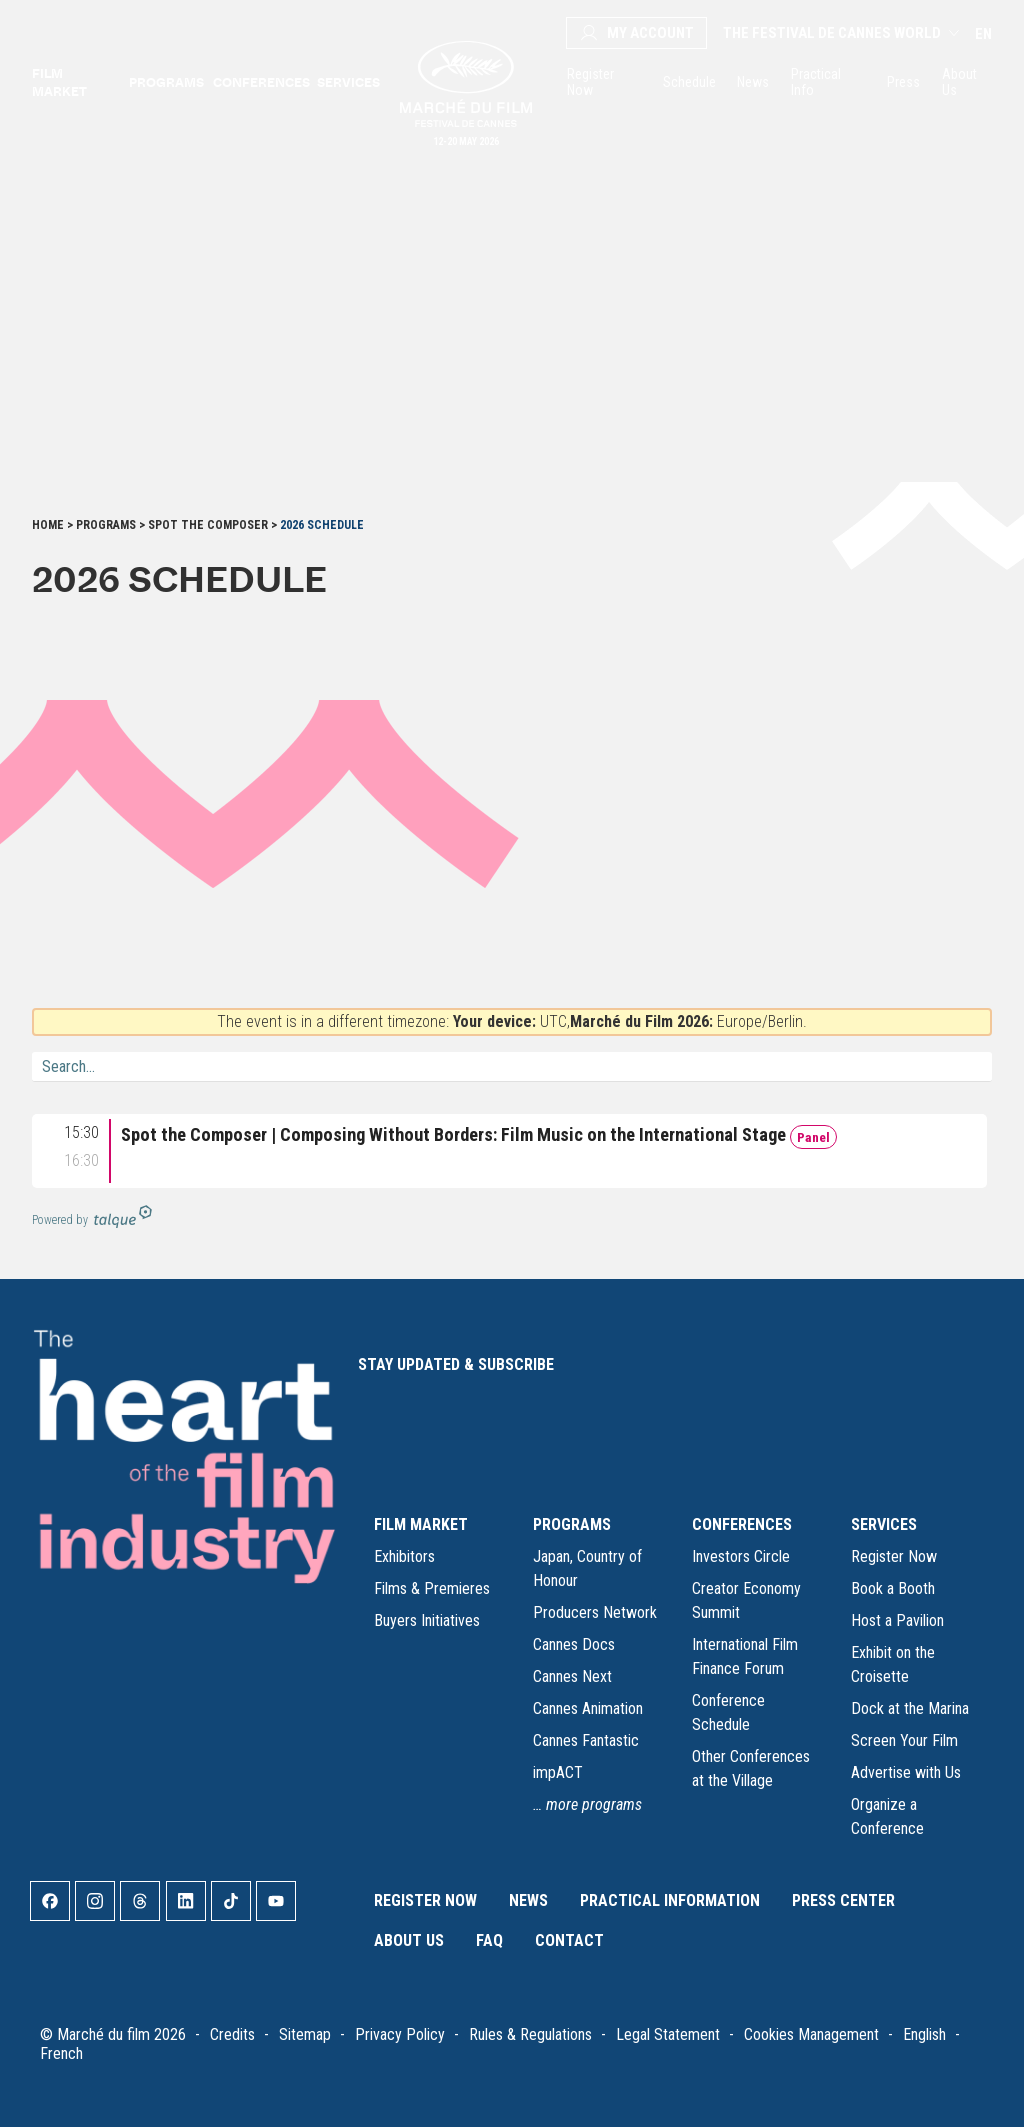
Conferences (259, 82)
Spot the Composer (208, 525)
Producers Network (595, 1612)
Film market (59, 82)
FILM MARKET (421, 1524)
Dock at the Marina (910, 1708)
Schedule (688, 82)
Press (902, 82)
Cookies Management (811, 2034)
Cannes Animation (588, 1708)
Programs (165, 82)
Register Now (590, 82)
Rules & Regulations (530, 2034)
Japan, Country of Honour (587, 1568)
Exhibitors (404, 1556)
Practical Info (816, 82)
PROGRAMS (572, 1524)
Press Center (843, 1900)
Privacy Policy (400, 2034)
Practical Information (670, 1900)
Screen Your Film (904, 1740)
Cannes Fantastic (586, 1740)
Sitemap (305, 2034)
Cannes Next (572, 1676)
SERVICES (884, 1524)
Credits (232, 2034)
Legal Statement (668, 2034)
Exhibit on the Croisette (893, 1664)
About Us (959, 82)
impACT (558, 1772)
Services (347, 82)
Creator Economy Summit (746, 1600)
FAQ (489, 1940)
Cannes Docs (574, 1644)
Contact (569, 1940)
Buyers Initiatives (427, 1620)
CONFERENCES (742, 1524)
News (752, 82)
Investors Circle (741, 1556)
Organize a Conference (887, 1816)
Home (48, 525)
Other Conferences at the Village (751, 1768)
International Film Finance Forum (745, 1656)
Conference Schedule (728, 1712)
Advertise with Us (906, 1772)
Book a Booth (893, 1588)
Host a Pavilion (897, 1620)
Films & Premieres (432, 1588)
